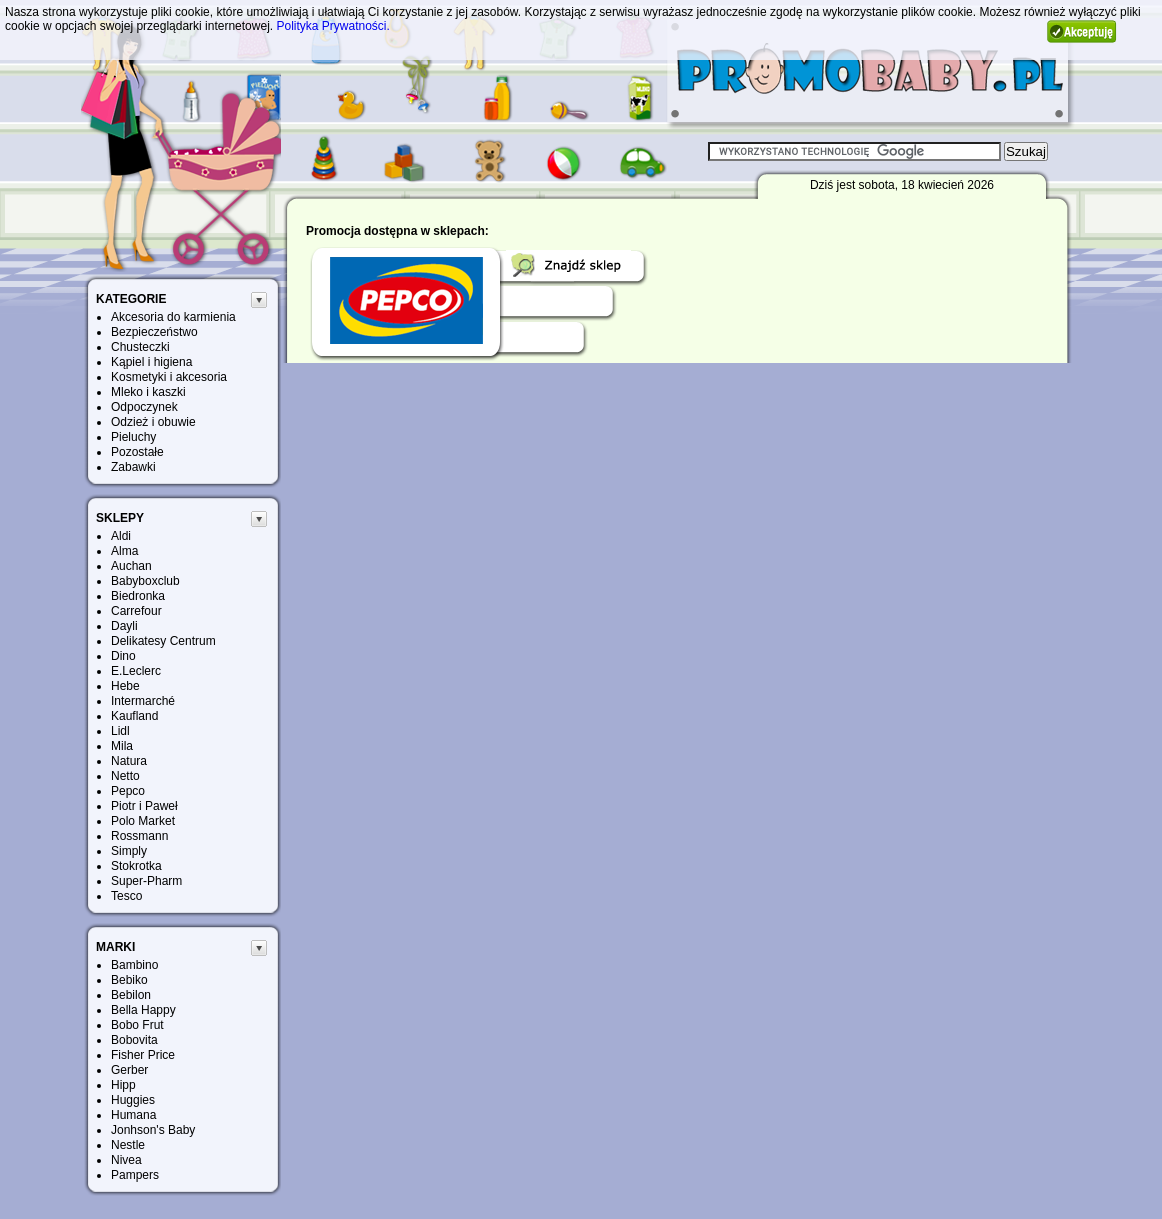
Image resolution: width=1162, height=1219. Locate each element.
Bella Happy (143, 1010)
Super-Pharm (146, 881)
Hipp (123, 1085)
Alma (124, 551)
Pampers (135, 1175)
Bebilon (131, 995)
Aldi (121, 536)
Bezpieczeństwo (154, 332)
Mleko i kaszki (148, 392)
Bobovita (134, 1040)
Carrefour (136, 611)
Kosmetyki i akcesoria (169, 377)
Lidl (120, 731)
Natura (129, 761)
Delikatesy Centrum (163, 641)
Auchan (131, 566)
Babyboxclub (145, 581)
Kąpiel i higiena (151, 362)
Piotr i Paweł (144, 806)
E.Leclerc (136, 671)
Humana (133, 1115)
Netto (125, 776)
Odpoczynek (144, 407)
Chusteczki (140, 347)
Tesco (126, 896)
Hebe (125, 686)
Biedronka (138, 596)
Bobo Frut (137, 1025)
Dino (123, 656)
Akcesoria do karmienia (173, 317)
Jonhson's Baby (153, 1130)
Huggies (133, 1100)
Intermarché (143, 701)
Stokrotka (136, 866)
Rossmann (139, 836)
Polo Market (143, 821)
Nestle (128, 1145)
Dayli (124, 626)
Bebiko (129, 980)
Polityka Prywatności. (332, 26)
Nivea (126, 1160)
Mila (122, 746)
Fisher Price (143, 1055)
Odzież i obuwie (153, 422)
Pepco (128, 791)
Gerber (129, 1070)
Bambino (134, 965)
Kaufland (134, 716)
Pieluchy (133, 437)
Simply (129, 851)
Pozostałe (137, 452)
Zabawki (133, 467)
